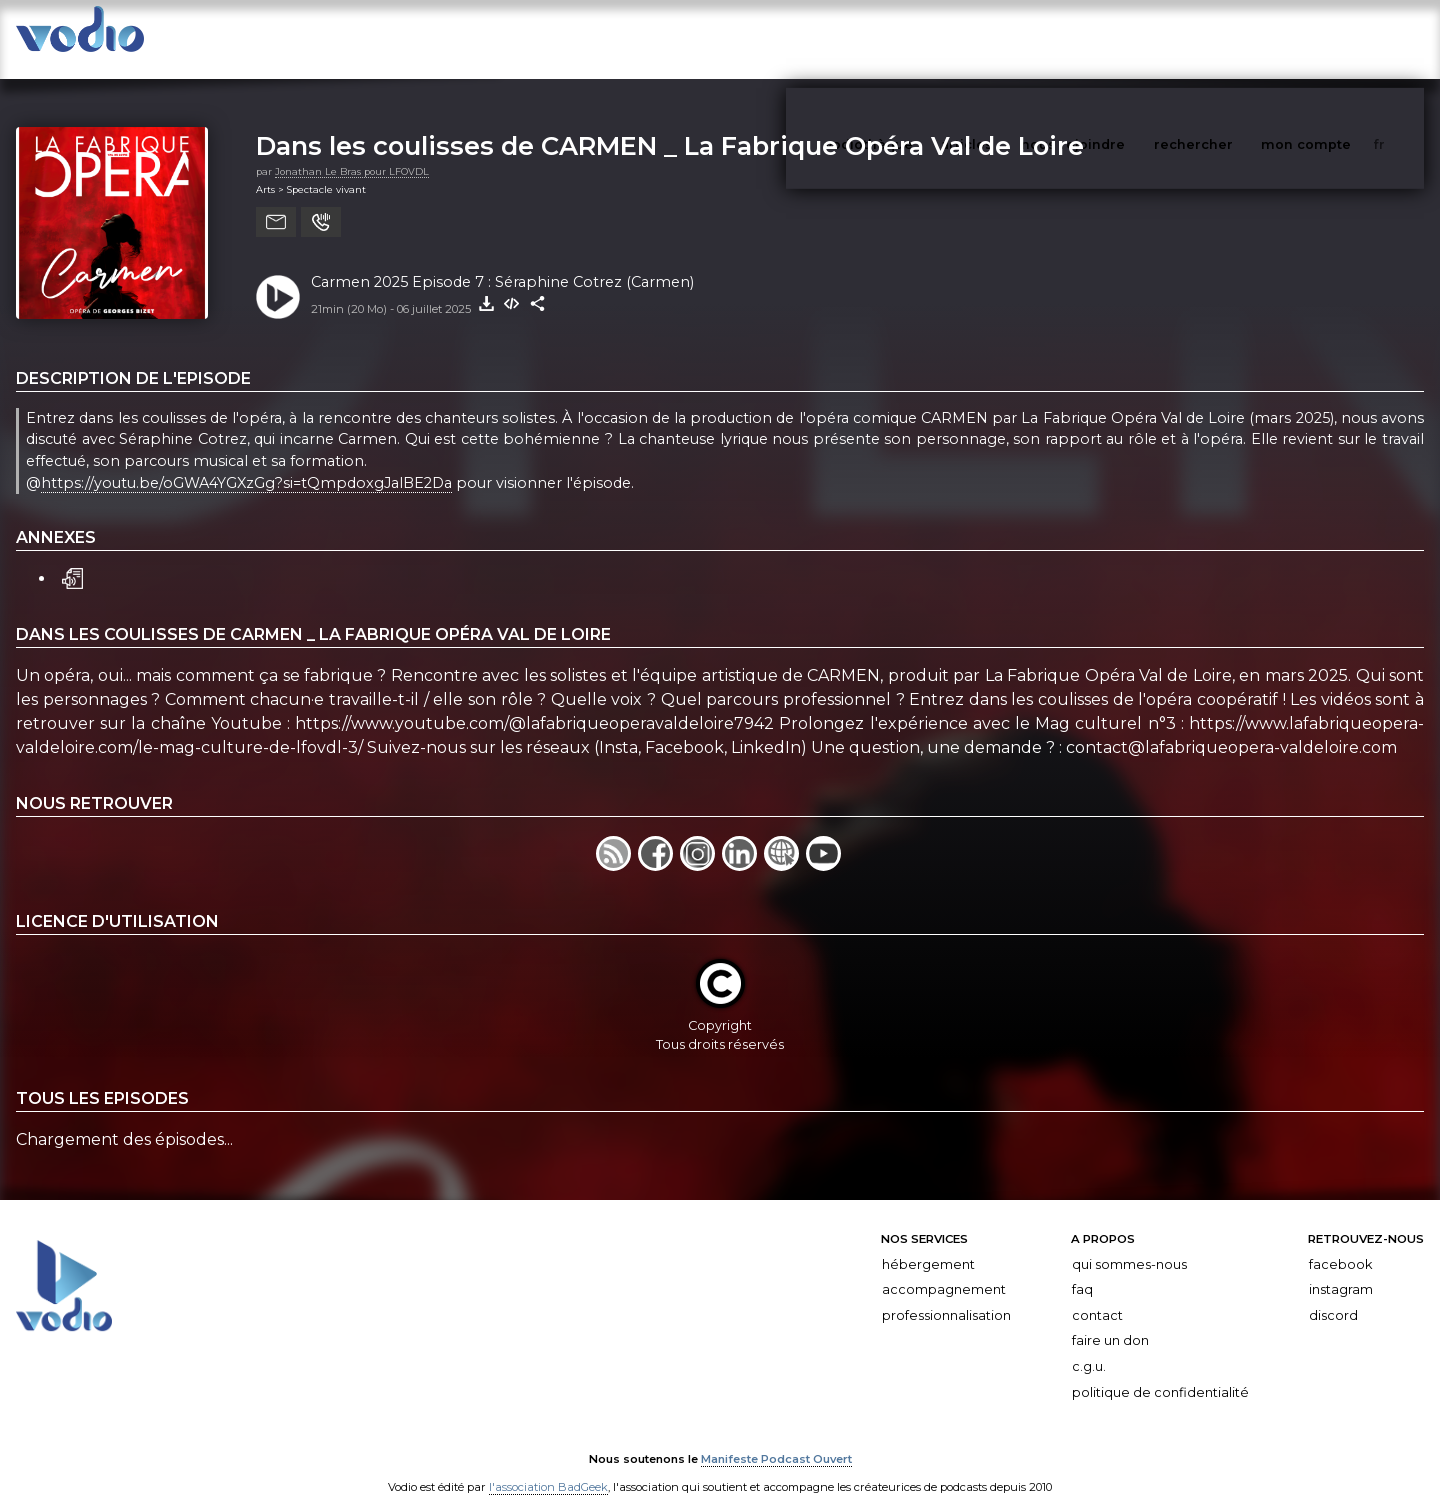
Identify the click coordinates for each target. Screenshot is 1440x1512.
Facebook (1340, 1244)
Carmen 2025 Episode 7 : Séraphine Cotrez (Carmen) (502, 262)
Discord (1333, 1295)
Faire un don (1110, 1320)
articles (1012, 38)
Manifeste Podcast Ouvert (776, 1440)
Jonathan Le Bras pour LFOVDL (352, 151)
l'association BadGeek (548, 1468)
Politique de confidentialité (1160, 1372)
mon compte (1339, 38)
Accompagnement (944, 1269)
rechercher (1230, 38)
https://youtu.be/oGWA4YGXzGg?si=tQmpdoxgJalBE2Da (246, 463)
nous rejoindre (1114, 38)
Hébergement (928, 1244)
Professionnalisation (946, 1295)
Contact (1097, 1295)
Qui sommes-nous (1129, 1244)
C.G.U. (1089, 1346)
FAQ (1082, 1269)
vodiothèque (917, 38)
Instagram (1341, 1269)
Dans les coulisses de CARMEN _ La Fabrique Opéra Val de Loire (670, 125)
